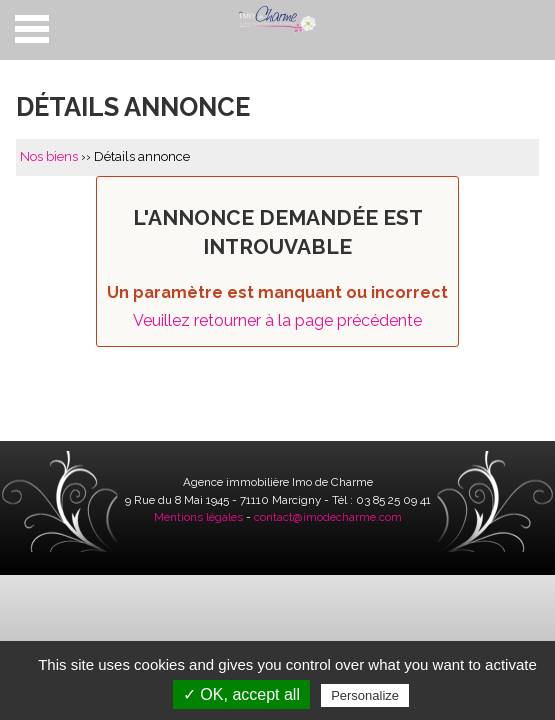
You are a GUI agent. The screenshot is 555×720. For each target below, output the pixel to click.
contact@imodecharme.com (328, 517)
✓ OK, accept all (241, 694)
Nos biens (49, 156)
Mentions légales (198, 517)
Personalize (365, 695)
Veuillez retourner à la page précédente (277, 320)
